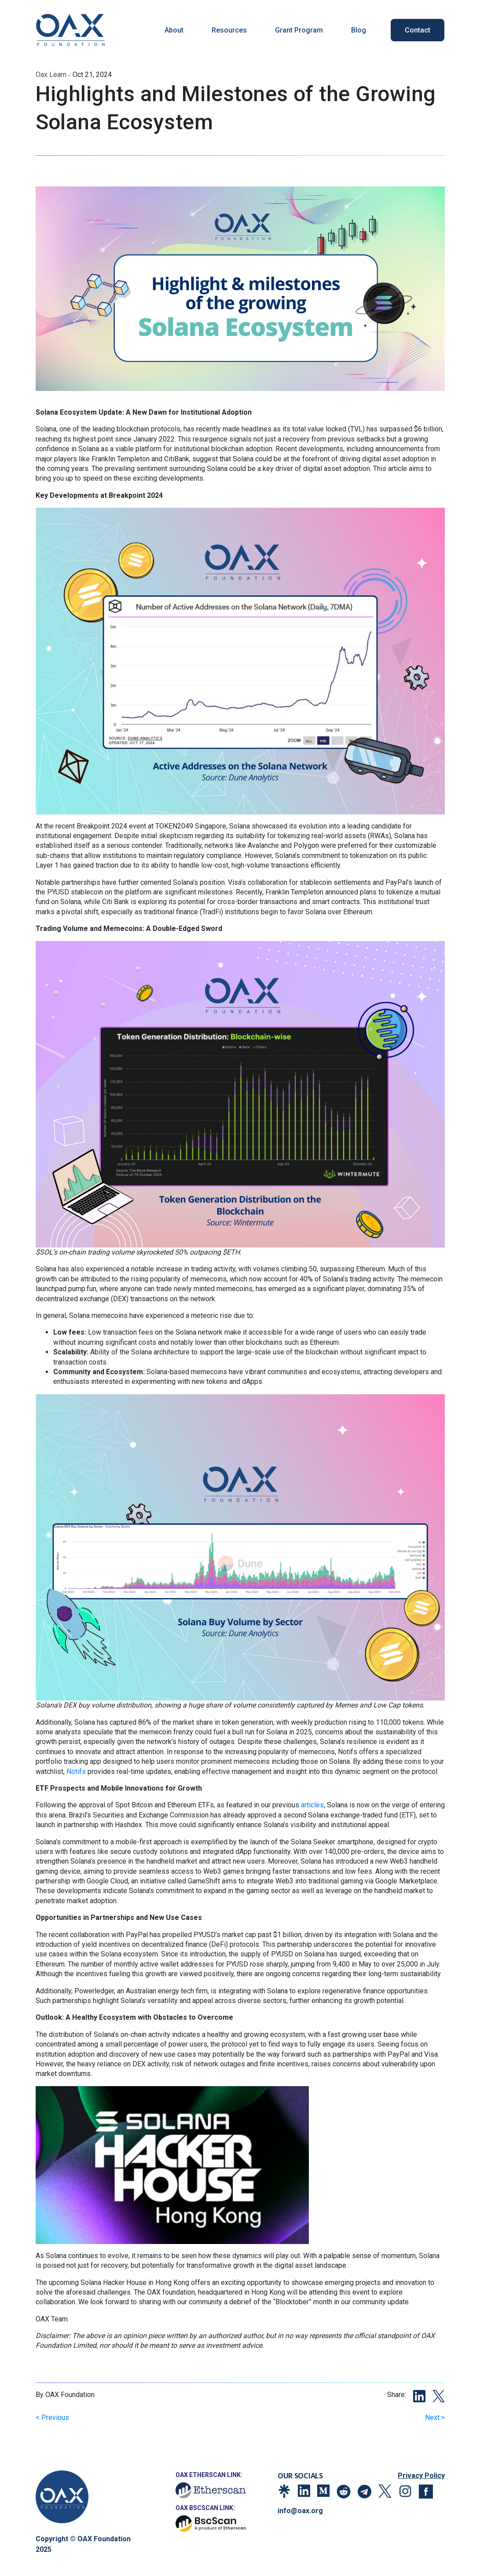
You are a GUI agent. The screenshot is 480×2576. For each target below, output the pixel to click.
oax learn (51, 74)
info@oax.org (300, 2511)
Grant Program (299, 30)
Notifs (76, 1771)
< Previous (52, 2417)
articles (312, 1805)
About (174, 30)
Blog (358, 30)
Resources (229, 30)
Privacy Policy (421, 2475)
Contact (417, 30)
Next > (435, 2417)
